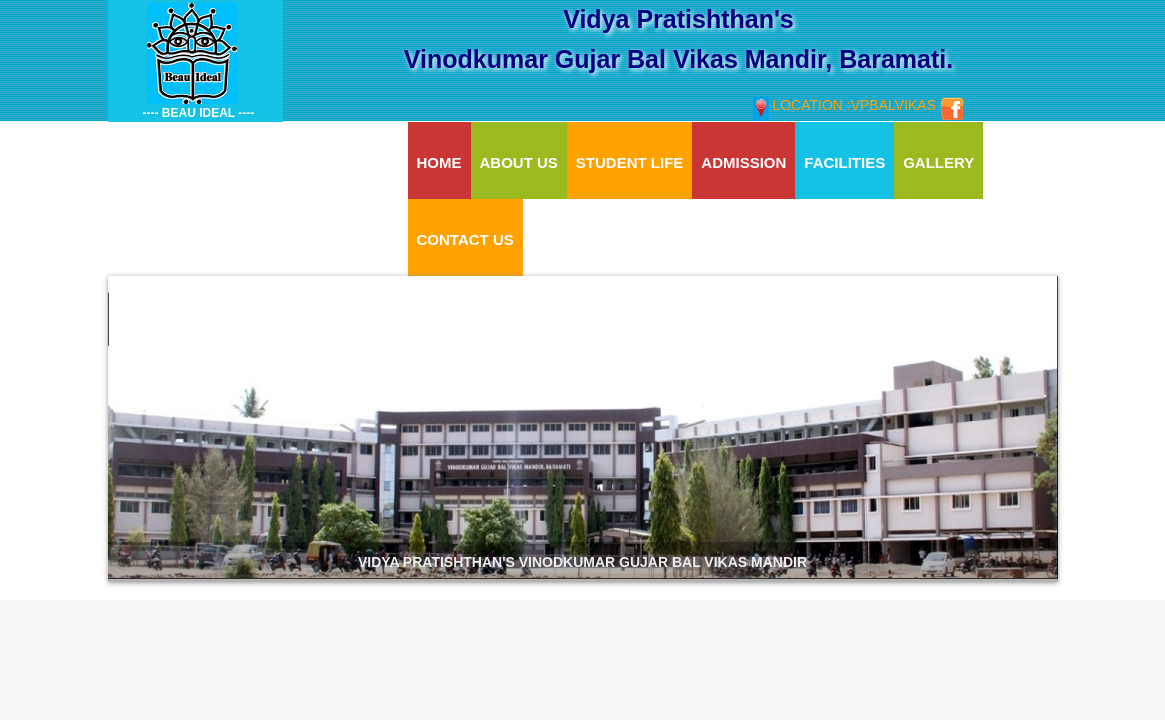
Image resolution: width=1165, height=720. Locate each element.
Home (439, 162)
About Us (519, 162)
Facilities (844, 162)
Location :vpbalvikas (846, 105)
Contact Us (465, 239)
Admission (743, 162)
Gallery (938, 162)
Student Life (630, 162)
